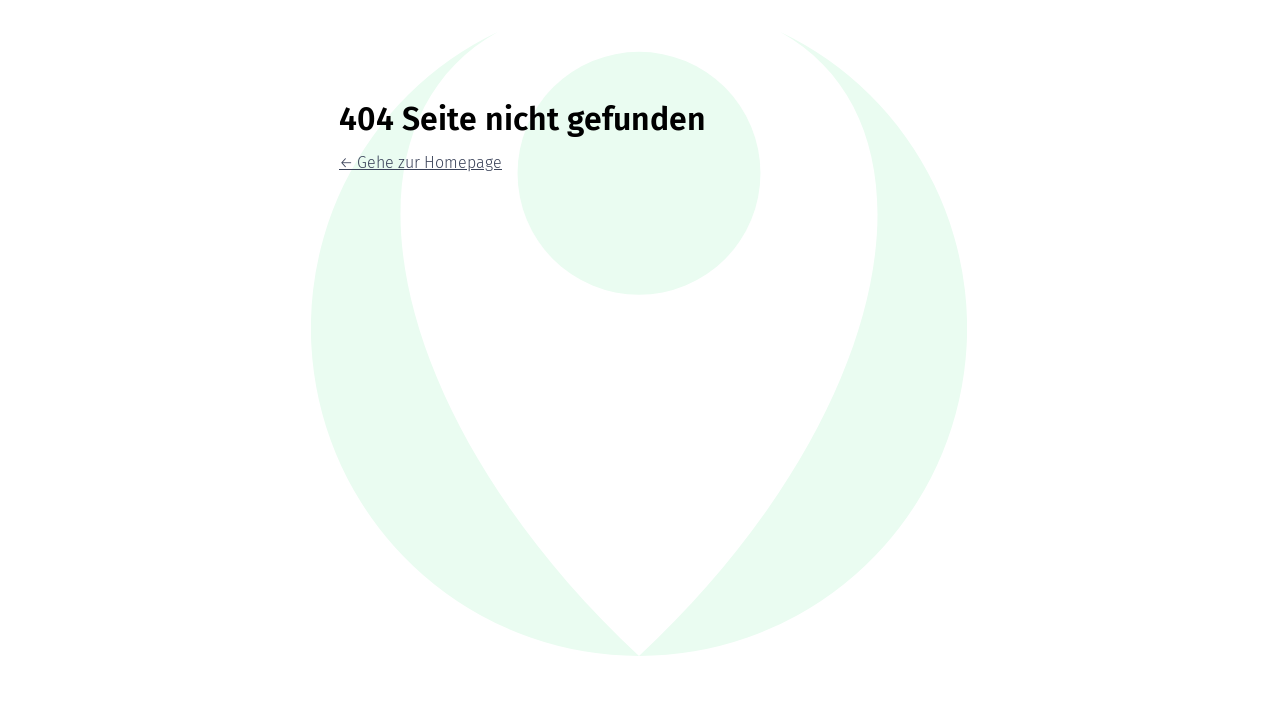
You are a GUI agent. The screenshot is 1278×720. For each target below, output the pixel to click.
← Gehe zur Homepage (420, 162)
